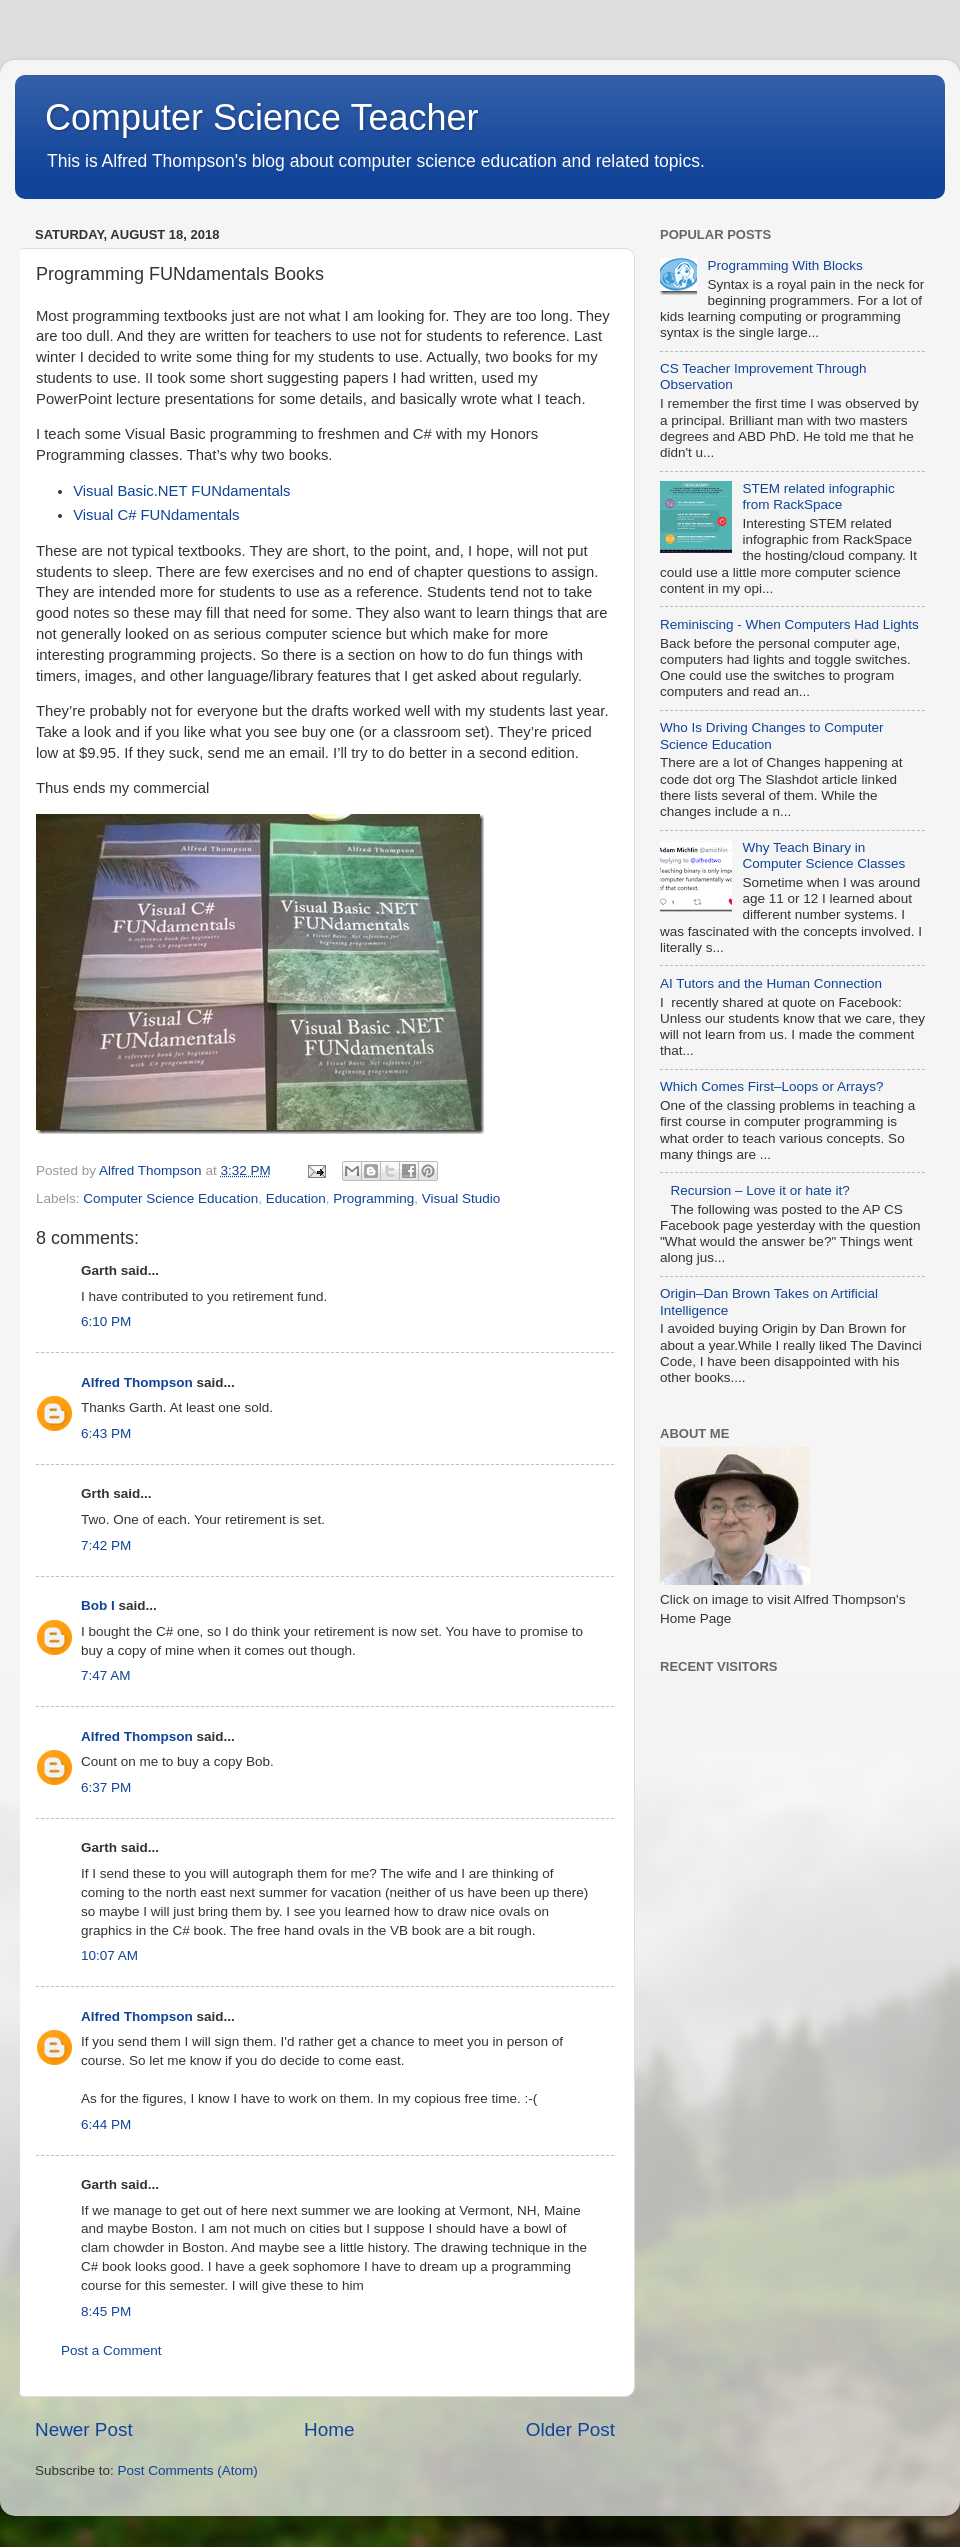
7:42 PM (106, 1545)
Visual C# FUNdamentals (156, 515)
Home (329, 2429)
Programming (373, 1198)
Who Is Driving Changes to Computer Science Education (772, 735)
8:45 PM (106, 2311)
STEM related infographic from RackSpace (818, 496)
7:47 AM (106, 1675)
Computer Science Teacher (262, 117)
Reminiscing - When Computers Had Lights (789, 624)
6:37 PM (106, 1787)
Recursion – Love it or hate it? (759, 1190)
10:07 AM (109, 1955)
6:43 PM (106, 1433)
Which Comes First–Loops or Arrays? (772, 1086)
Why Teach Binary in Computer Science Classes (823, 855)
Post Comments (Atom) (188, 2470)
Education (296, 1198)
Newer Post (84, 2429)
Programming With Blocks (784, 265)
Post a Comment (111, 2350)
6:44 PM (106, 2124)
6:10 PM (106, 1321)
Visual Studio (461, 1198)
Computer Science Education (170, 1198)
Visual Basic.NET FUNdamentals (181, 491)
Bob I (98, 1605)
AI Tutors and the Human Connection (771, 983)
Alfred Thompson (137, 1382)
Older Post (570, 2429)
